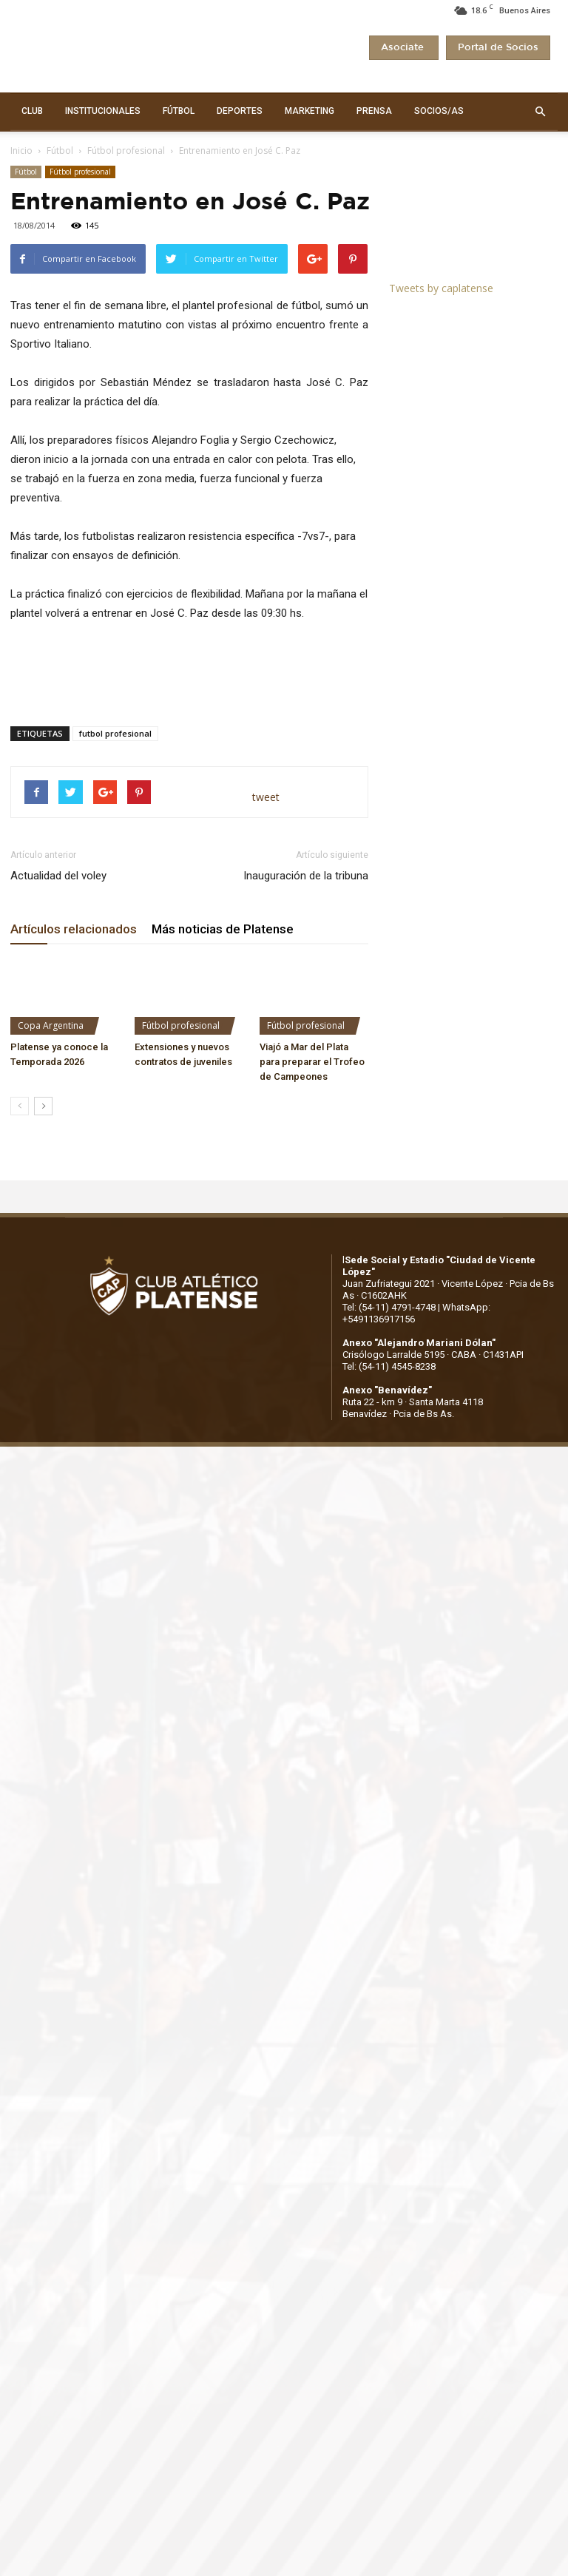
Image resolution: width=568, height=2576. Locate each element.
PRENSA (374, 111)
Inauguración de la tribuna (305, 875)
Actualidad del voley (58, 875)
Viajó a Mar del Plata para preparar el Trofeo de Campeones (312, 1061)
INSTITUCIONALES (103, 111)
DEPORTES (240, 111)
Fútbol (60, 150)
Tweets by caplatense (441, 288)
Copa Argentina (51, 1025)
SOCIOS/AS (439, 111)
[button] (540, 111)
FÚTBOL (179, 111)
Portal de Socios (498, 48)
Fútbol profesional (126, 150)
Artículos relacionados (73, 929)
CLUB (32, 111)
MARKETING (309, 111)
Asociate (404, 48)
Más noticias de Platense (223, 929)
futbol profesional (115, 733)
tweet (266, 797)
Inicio (21, 150)
